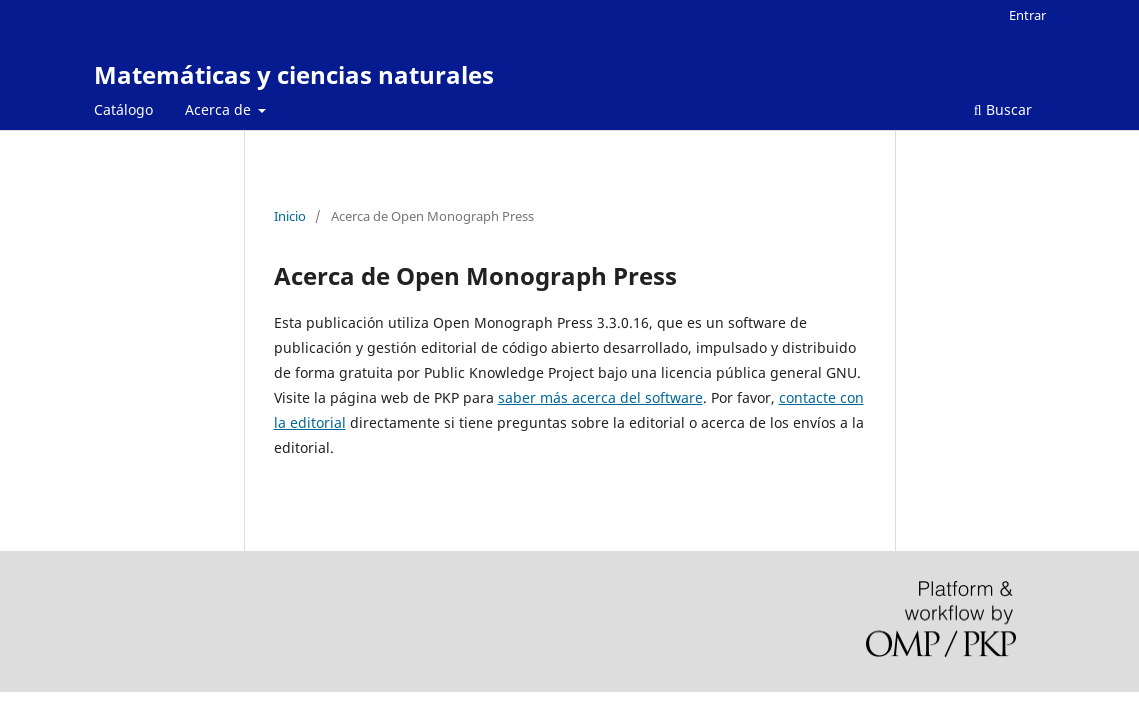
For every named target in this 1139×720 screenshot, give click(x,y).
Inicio (290, 216)
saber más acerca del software (600, 397)
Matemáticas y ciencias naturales (294, 74)
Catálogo (123, 109)
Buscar (1003, 109)
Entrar (1027, 15)
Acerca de (220, 109)
